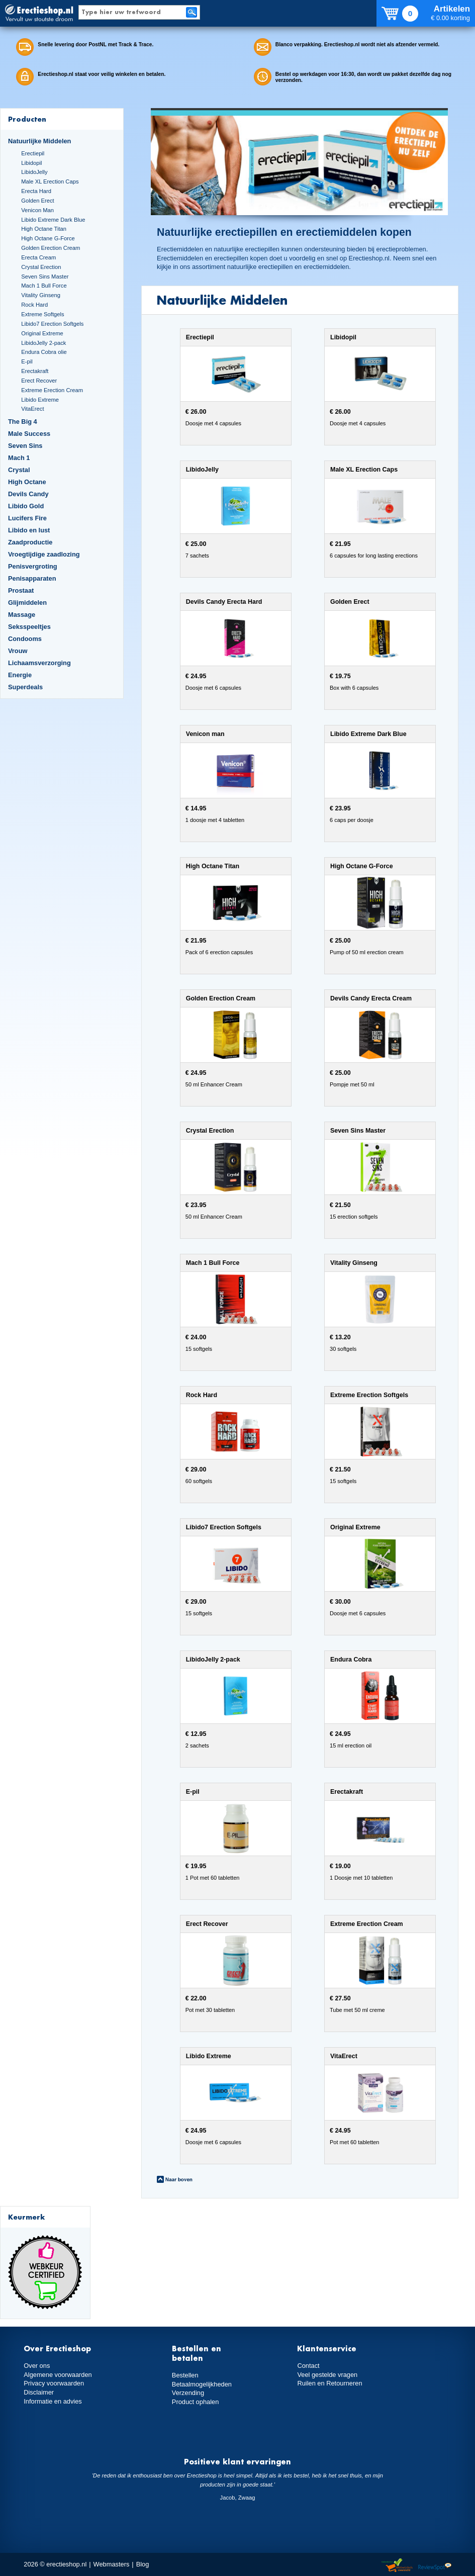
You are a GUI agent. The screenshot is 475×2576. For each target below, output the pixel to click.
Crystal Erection (41, 267)
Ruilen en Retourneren (329, 2383)
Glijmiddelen (27, 602)
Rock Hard (34, 305)
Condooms (25, 638)
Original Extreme (42, 333)
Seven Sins (25, 445)
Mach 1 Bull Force (43, 286)
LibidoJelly (34, 172)
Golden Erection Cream (50, 248)
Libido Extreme (40, 400)
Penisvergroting (32, 566)
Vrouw (18, 651)
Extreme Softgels (42, 314)
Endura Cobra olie (43, 352)
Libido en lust (29, 530)
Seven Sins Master (44, 276)
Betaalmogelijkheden (202, 2384)
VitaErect (32, 409)
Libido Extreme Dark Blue (53, 220)
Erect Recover (39, 381)
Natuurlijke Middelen (39, 141)
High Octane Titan (43, 229)
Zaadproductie (30, 542)
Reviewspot (434, 2565)
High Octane (27, 482)
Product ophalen (195, 2402)
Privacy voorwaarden (54, 2383)
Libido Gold (26, 506)
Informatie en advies (53, 2401)
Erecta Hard (36, 191)
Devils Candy (28, 494)
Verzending (188, 2393)
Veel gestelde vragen (327, 2374)
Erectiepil (32, 153)
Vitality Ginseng (40, 295)
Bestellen (185, 2375)
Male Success (29, 433)
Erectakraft (34, 371)
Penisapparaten (32, 578)
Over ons (37, 2365)
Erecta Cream (38, 257)
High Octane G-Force (48, 238)
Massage (21, 614)
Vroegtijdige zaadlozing (44, 554)
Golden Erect (37, 201)
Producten (27, 119)
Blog (142, 2564)
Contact (308, 2365)
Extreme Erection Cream (52, 390)
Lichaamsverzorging (39, 663)
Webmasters (111, 2564)
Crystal (19, 470)
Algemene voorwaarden (58, 2374)
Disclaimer (39, 2392)
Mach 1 (19, 458)
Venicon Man (37, 210)
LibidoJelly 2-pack (43, 343)
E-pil (26, 361)
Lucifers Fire (27, 518)
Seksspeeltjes (29, 626)
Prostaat (21, 590)
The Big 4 (22, 421)
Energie (20, 675)
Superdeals (25, 687)
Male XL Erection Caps (49, 181)
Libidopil (31, 163)
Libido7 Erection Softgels (52, 324)
